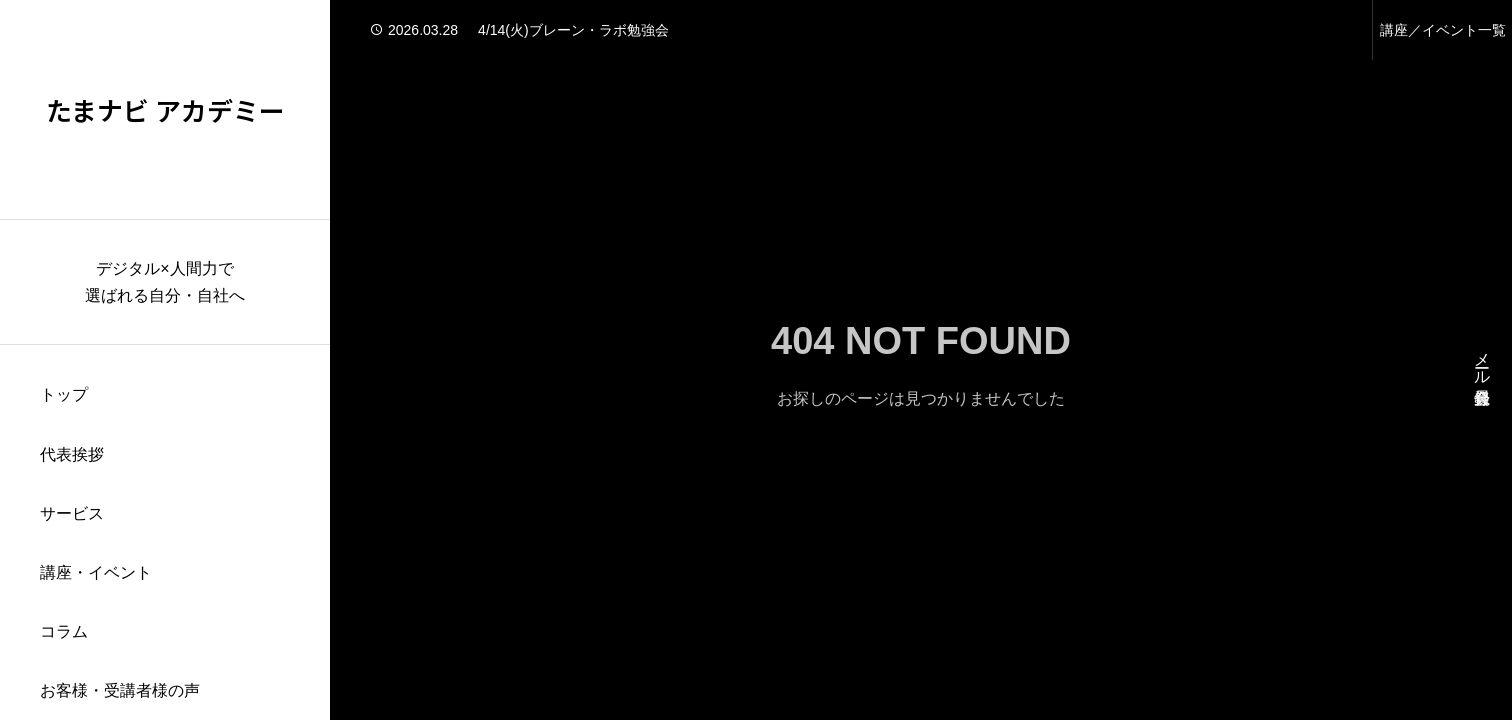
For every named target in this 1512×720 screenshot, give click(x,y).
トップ (64, 394)
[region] (165, 360)
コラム (64, 631)
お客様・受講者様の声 (120, 690)
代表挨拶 (72, 454)
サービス (72, 513)
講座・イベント (96, 572)
